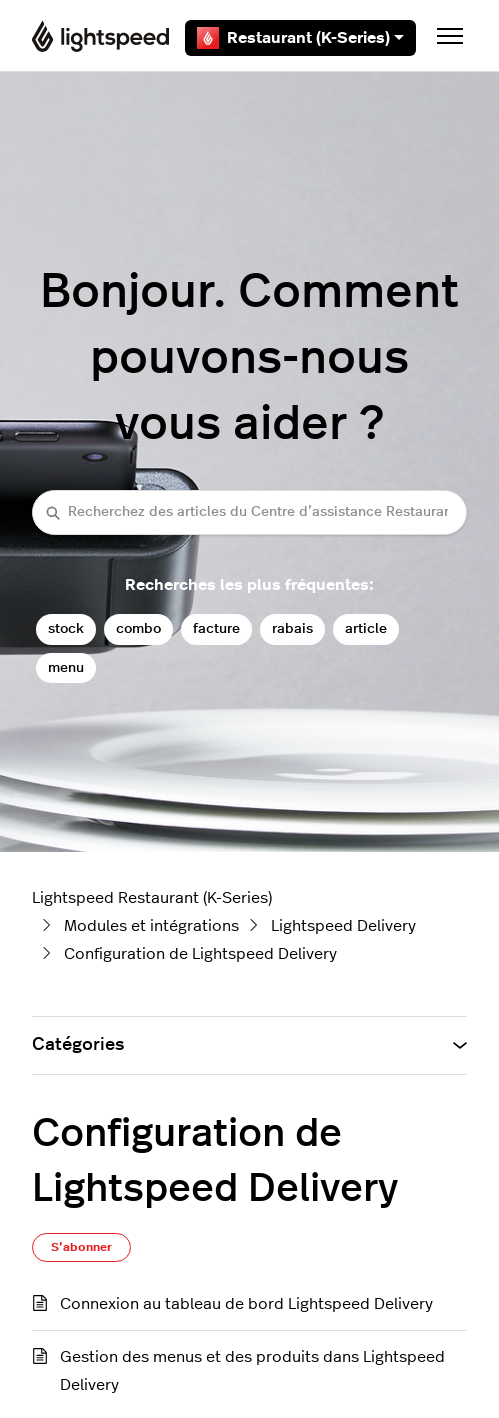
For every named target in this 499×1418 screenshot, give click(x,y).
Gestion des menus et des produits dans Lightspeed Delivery (252, 1371)
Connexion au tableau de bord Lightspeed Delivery (246, 1304)
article (366, 628)
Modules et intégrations (151, 926)
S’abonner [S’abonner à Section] (81, 1247)
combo (138, 628)
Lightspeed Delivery (343, 926)
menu (66, 667)
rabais (292, 628)
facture (216, 628)
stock (66, 628)
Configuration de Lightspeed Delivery (200, 954)
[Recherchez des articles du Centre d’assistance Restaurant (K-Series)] (249, 512)
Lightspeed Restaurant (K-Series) (152, 898)
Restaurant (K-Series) (300, 38)
